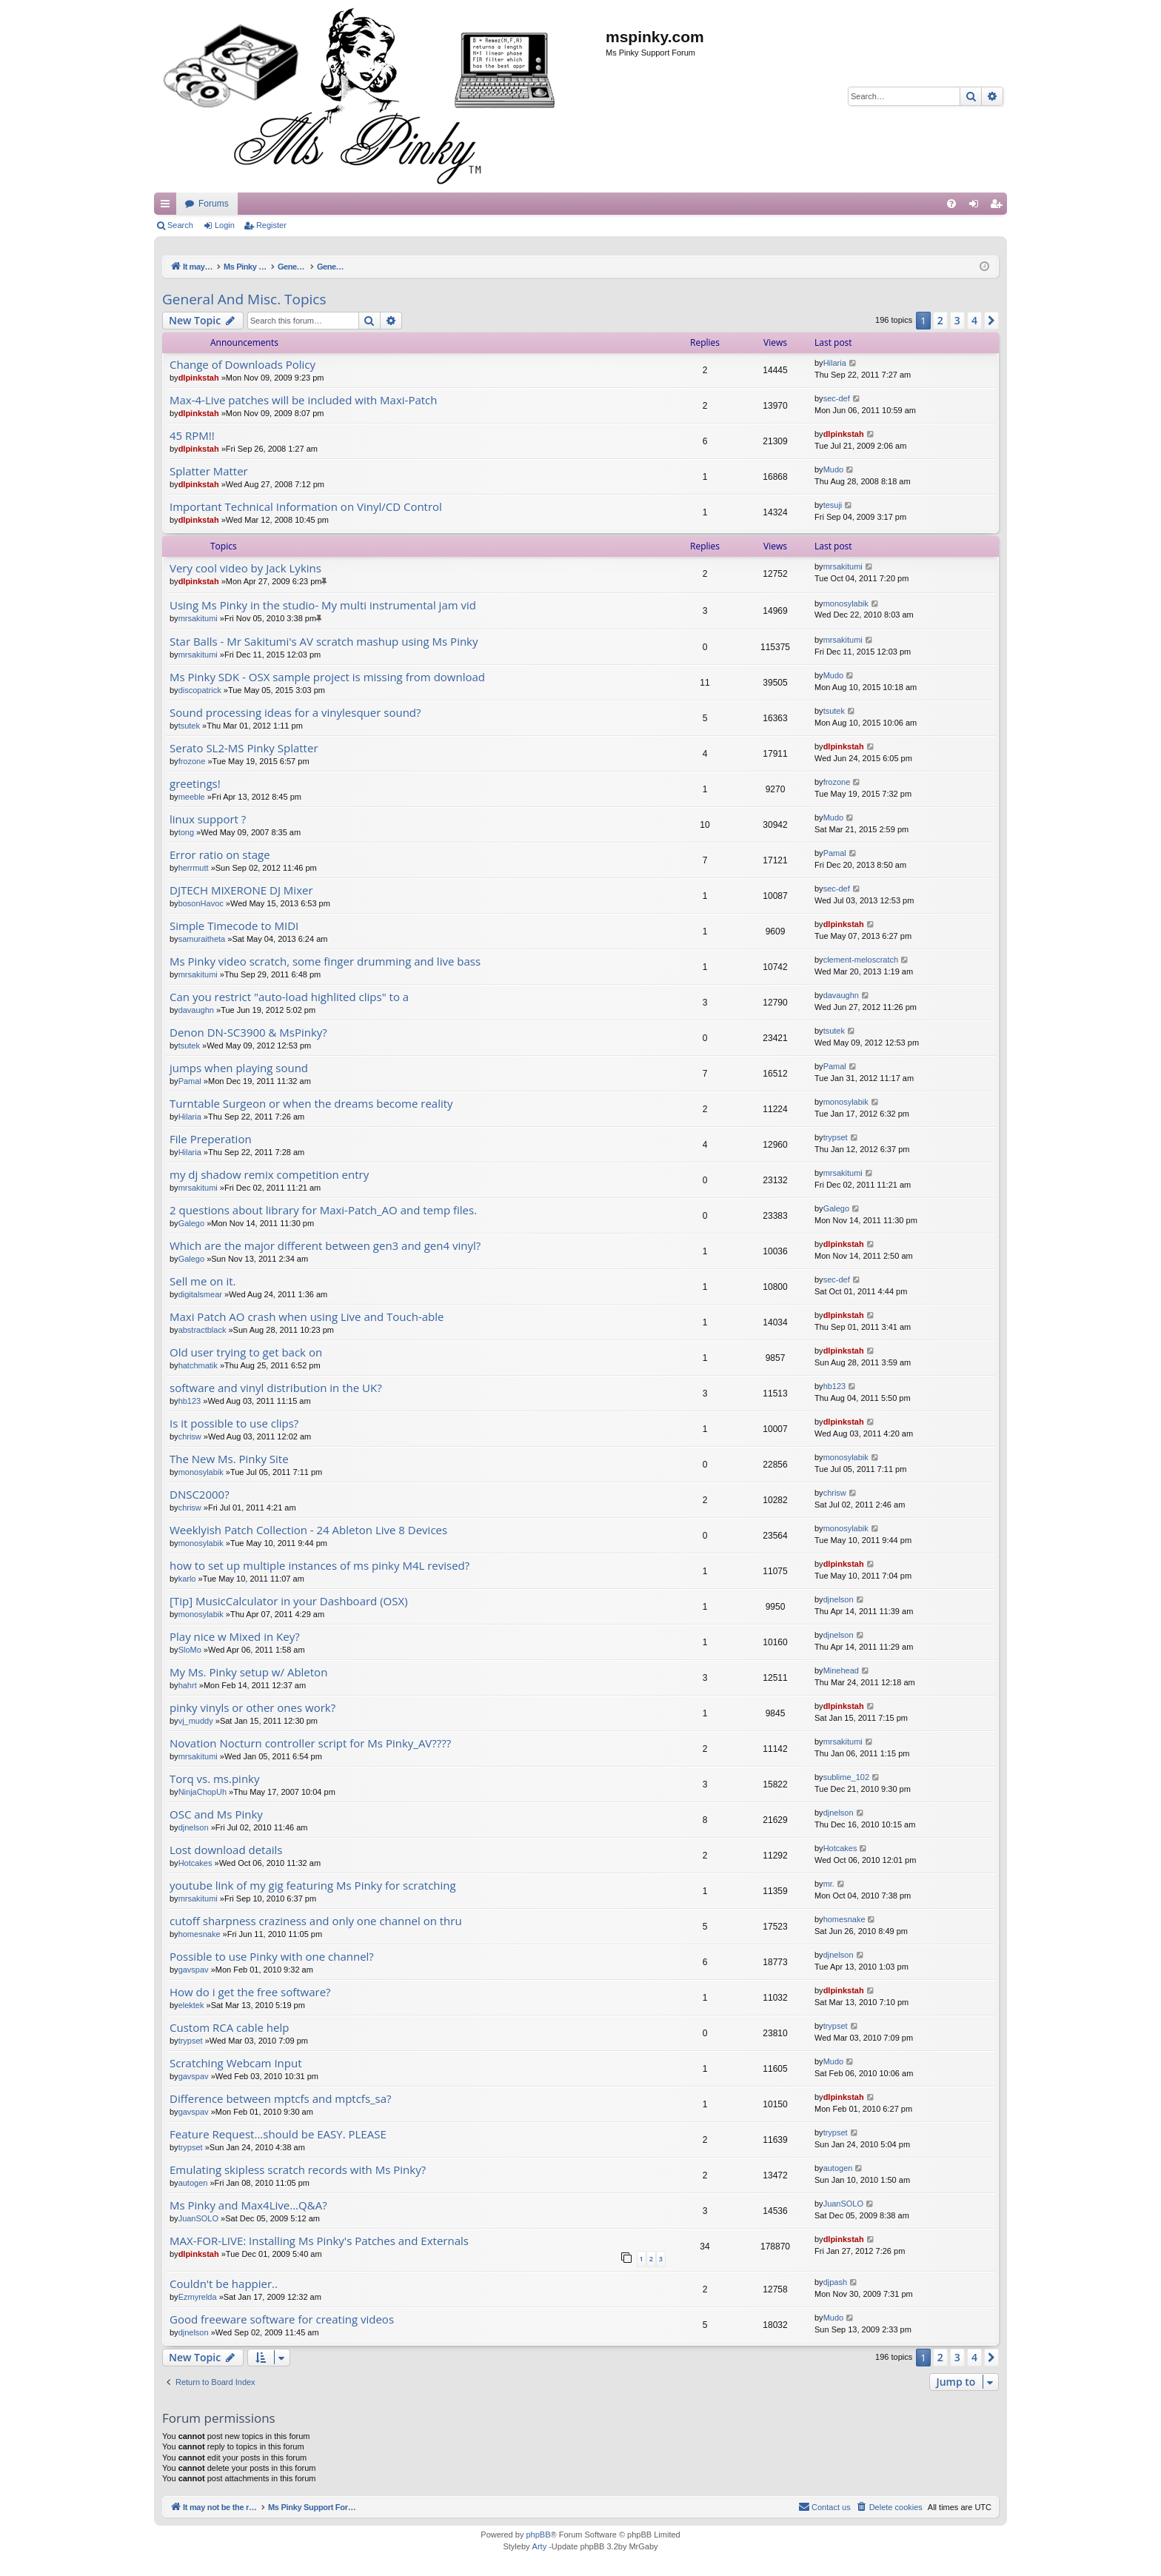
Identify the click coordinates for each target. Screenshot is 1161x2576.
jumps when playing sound (239, 1068)
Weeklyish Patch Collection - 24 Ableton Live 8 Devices (308, 1530)
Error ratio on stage (220, 855)
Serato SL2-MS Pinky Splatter (244, 748)
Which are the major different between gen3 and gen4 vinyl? (325, 1246)
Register (271, 225)
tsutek (189, 725)
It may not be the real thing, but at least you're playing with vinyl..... (315, 203)
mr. (828, 1883)
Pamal (834, 853)
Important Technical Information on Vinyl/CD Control (306, 507)
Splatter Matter (209, 471)
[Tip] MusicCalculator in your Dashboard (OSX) (289, 1601)
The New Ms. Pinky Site (229, 1459)
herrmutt (193, 867)
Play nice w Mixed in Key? (235, 1637)
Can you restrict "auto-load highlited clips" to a (289, 997)
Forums (493, 203)
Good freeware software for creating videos (282, 2319)
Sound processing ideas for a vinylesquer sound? (295, 713)
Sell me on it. (203, 1281)
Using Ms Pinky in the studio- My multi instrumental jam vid (323, 605)
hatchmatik (198, 1365)
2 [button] (940, 320)
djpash (835, 2282)
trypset (835, 1137)
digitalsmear (200, 1294)
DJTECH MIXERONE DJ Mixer (241, 890)
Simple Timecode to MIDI (234, 926)
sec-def (836, 398)
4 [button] (974, 320)
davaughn (196, 1010)
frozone (192, 761)
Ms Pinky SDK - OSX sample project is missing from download (327, 677)
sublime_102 (846, 1777)
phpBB (538, 2534)
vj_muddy (195, 1720)
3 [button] (957, 320)
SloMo (189, 1649)
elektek (191, 2005)
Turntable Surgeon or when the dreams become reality (311, 1104)
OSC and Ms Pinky (216, 1814)
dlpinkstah (198, 377)
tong (186, 832)
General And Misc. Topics (244, 299)
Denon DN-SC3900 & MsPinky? (248, 1033)
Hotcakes (195, 1863)
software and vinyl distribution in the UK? (276, 1388)
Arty (539, 2546)
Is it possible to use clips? (234, 1423)
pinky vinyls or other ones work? (252, 1708)
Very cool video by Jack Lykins (245, 568)
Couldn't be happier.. (224, 2284)
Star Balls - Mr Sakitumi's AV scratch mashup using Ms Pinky (324, 642)
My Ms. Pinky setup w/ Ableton (248, 1672)
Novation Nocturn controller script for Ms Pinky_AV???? (310, 1743)
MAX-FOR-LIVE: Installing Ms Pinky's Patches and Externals (319, 2241)
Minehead (841, 1670)
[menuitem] (951, 204)
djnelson (838, 1599)
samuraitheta (202, 938)
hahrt (187, 1685)
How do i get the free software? (250, 1992)
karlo (187, 1578)
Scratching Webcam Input (236, 2063)
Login (225, 225)
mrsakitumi (843, 566)
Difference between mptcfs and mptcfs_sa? (281, 2099)
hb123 (189, 1400)
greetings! (195, 784)
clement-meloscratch (860, 959)
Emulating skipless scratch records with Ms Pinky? (298, 2170)
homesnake (199, 1934)
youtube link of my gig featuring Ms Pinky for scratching (313, 1886)
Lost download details (226, 1850)
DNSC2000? (200, 1495)
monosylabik (846, 603)
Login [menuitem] (977, 206)
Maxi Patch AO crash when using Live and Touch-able (307, 1317)
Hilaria (834, 362)
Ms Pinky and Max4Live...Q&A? (248, 2205)
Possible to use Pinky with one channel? (272, 1957)
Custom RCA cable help (229, 2028)
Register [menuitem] (999, 206)
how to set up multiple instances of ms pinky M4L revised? (319, 1566)
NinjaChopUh (202, 1791)
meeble (191, 796)
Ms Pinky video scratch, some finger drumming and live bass (325, 961)
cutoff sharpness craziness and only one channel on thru (316, 1921)
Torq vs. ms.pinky (215, 1779)
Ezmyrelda (197, 2296)
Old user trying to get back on (246, 1352)
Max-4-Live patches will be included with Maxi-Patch (304, 400)
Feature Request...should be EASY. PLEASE (278, 2134)
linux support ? (208, 819)
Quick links (168, 206)
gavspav (193, 1969)
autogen (193, 2182)
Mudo (833, 469)
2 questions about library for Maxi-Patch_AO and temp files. (323, 1210)
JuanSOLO (198, 2218)
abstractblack (202, 1329)
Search (180, 225)
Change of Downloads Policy (242, 365)
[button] (991, 320)
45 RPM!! (192, 436)
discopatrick (199, 690)
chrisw (189, 1436)
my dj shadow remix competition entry (269, 1175)
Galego (191, 1223)
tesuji (833, 505)
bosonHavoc (201, 903)
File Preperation (211, 1139)
